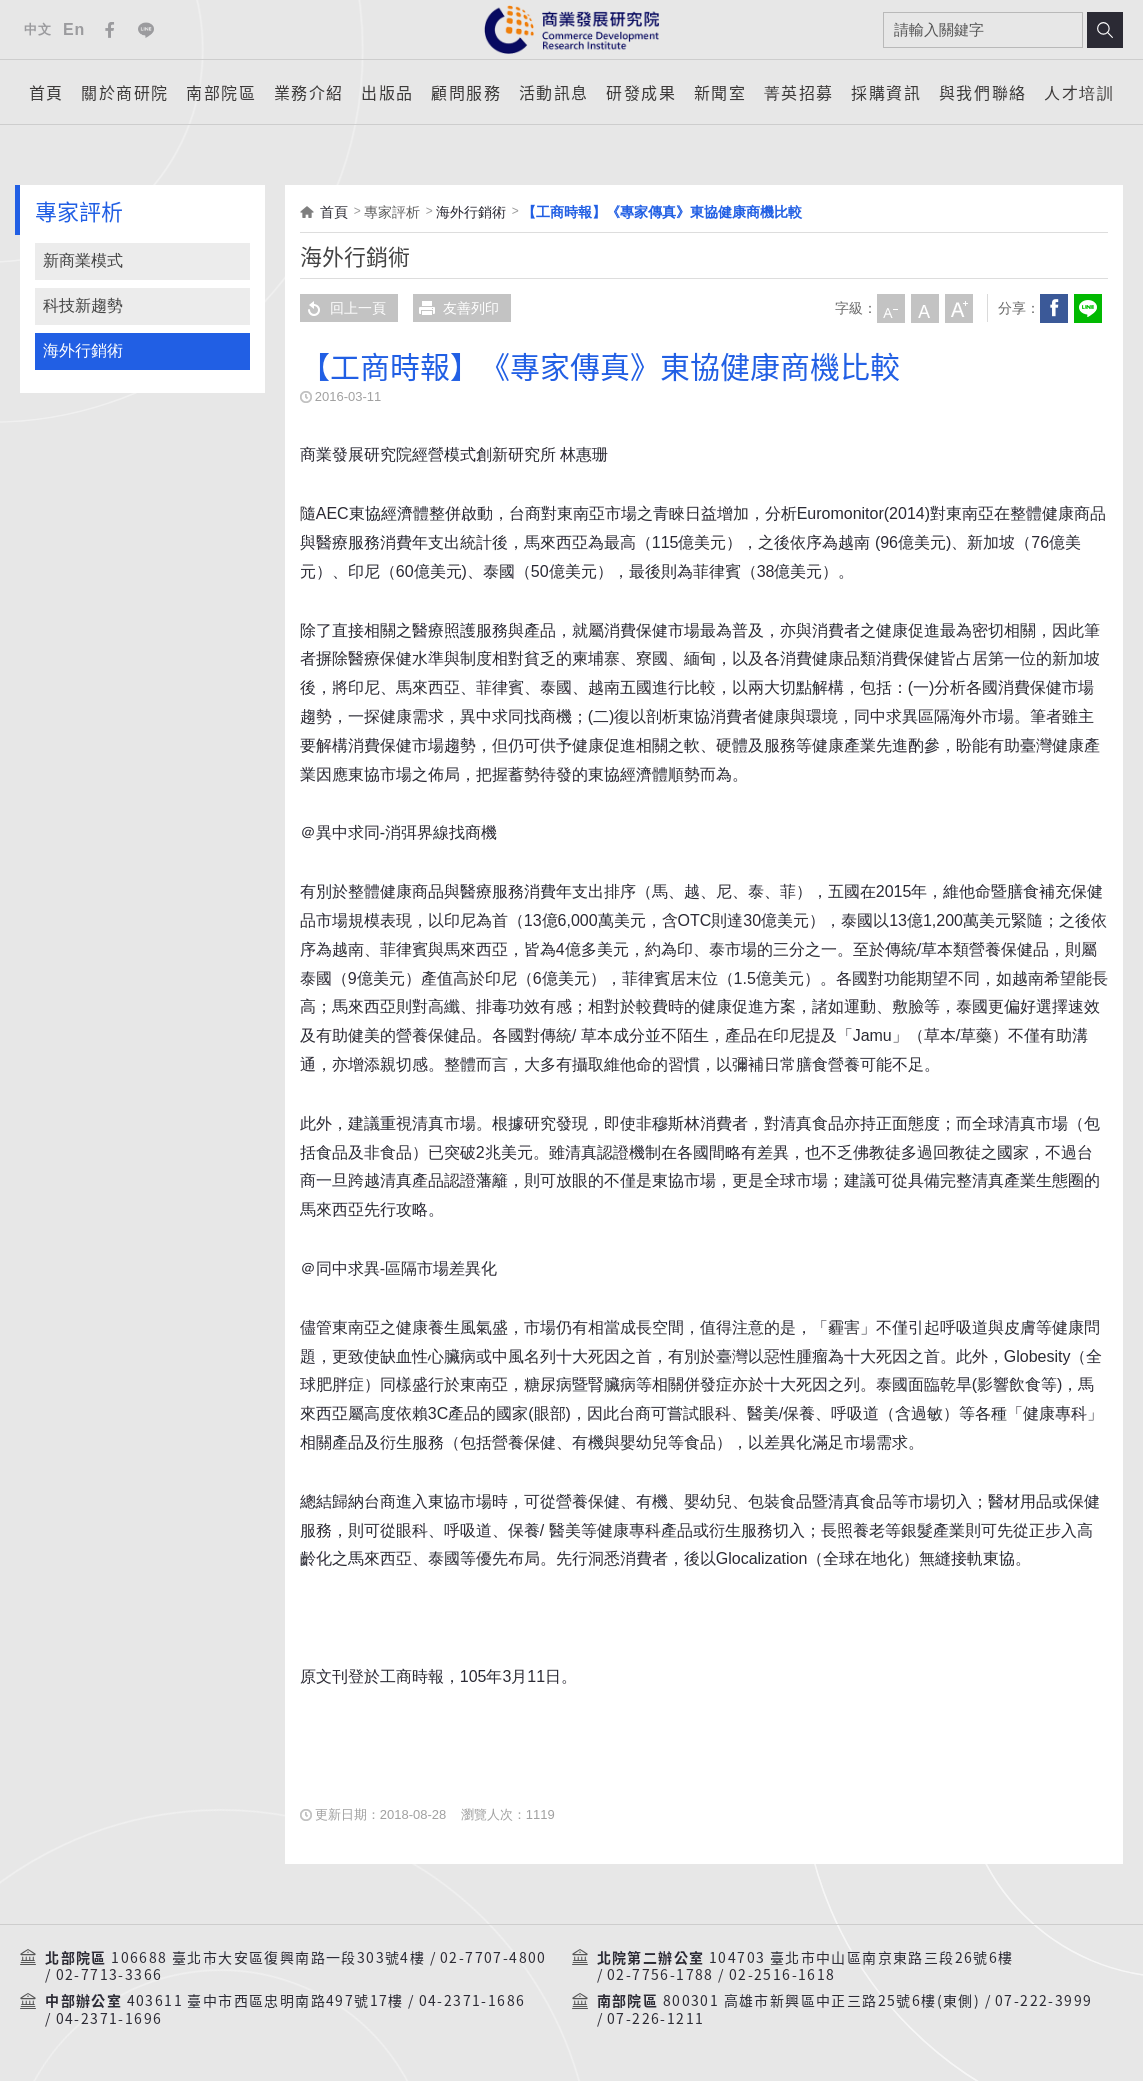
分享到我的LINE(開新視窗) (1088, 308)
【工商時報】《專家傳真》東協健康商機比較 (662, 212)
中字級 (925, 308)
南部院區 (221, 92)
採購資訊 (886, 92)
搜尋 (1105, 30)
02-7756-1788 (660, 1975)
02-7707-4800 (493, 1958)
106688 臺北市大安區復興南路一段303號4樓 (268, 1958)
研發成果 (641, 92)
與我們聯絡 (983, 92)
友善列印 (456, 308)
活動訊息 (554, 92)
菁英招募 (799, 92)
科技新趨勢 (83, 305)
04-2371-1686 (472, 2001)
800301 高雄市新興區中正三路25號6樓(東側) (821, 2001)
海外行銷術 (83, 350)
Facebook (110, 30)
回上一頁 (343, 308)
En (74, 29)
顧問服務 (466, 92)
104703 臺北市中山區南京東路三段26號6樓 (861, 1958)
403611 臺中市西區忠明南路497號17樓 (265, 2001)
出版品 (387, 92)
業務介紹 (309, 92)
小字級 (891, 308)
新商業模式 (83, 260)
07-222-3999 (1043, 2001)
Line (146, 30)
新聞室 (720, 92)
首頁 (46, 92)
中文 (37, 29)
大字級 (959, 308)
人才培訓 (1079, 92)
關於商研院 (125, 92)
